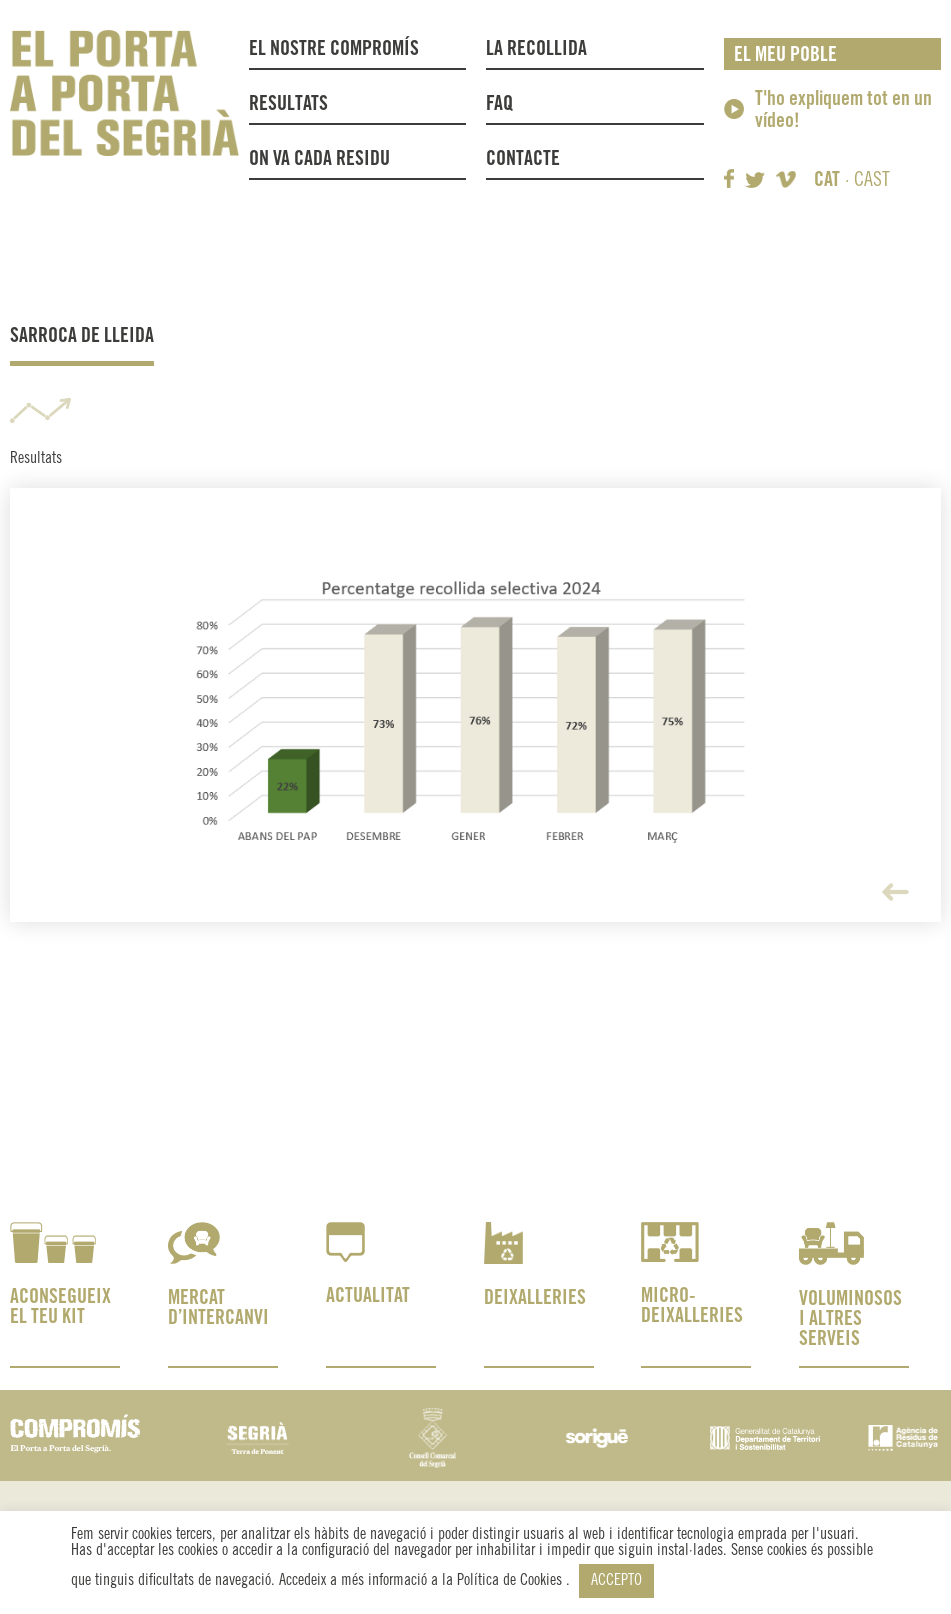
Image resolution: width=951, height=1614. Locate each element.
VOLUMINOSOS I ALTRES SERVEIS (850, 1319)
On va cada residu (319, 159)
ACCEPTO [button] (616, 1580)
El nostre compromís (334, 49)
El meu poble (785, 55)
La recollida (541, 50)
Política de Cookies (511, 1580)
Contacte (523, 159)
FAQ (499, 104)
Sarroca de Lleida (82, 336)
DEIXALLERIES (535, 1298)
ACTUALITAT (368, 1296)
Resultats (288, 104)
